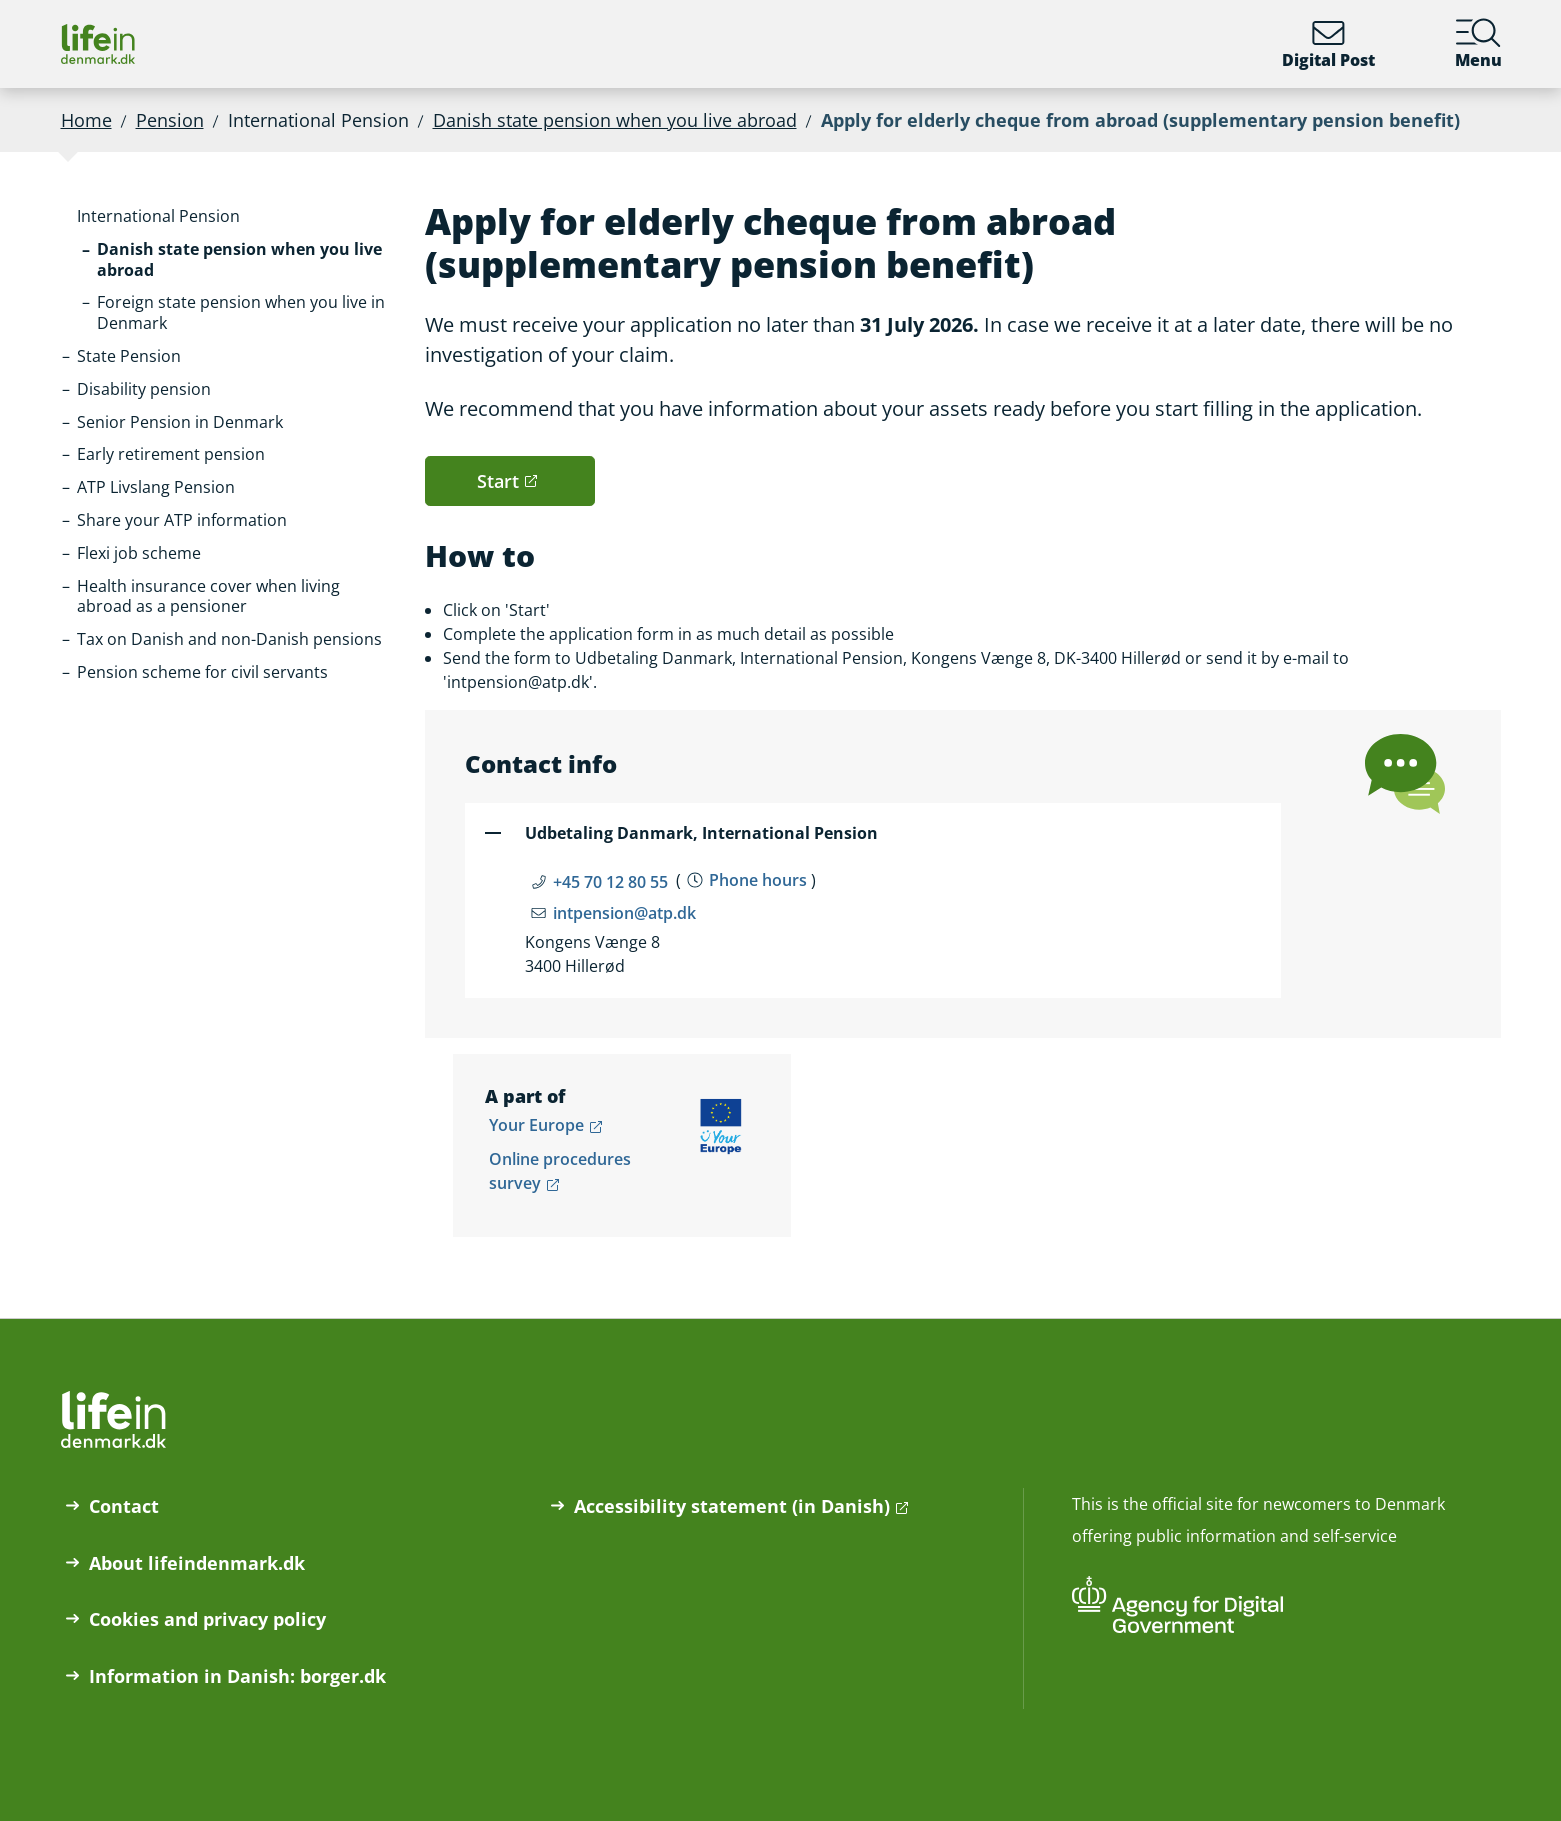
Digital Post (1328, 44)
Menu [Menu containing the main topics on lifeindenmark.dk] (1478, 44)
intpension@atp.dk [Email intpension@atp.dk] (624, 913)
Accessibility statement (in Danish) (732, 1506)
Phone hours (758, 880)
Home (86, 120)
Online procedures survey (560, 1171)
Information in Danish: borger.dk (237, 1676)
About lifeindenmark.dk (197, 1563)
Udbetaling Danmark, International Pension (701, 833)
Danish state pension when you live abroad (615, 120)
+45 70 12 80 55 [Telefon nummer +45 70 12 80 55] (610, 882)
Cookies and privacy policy (207, 1619)
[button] (158, 216)
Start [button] (498, 481)
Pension (170, 120)
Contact (124, 1506)
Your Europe (536, 1125)
